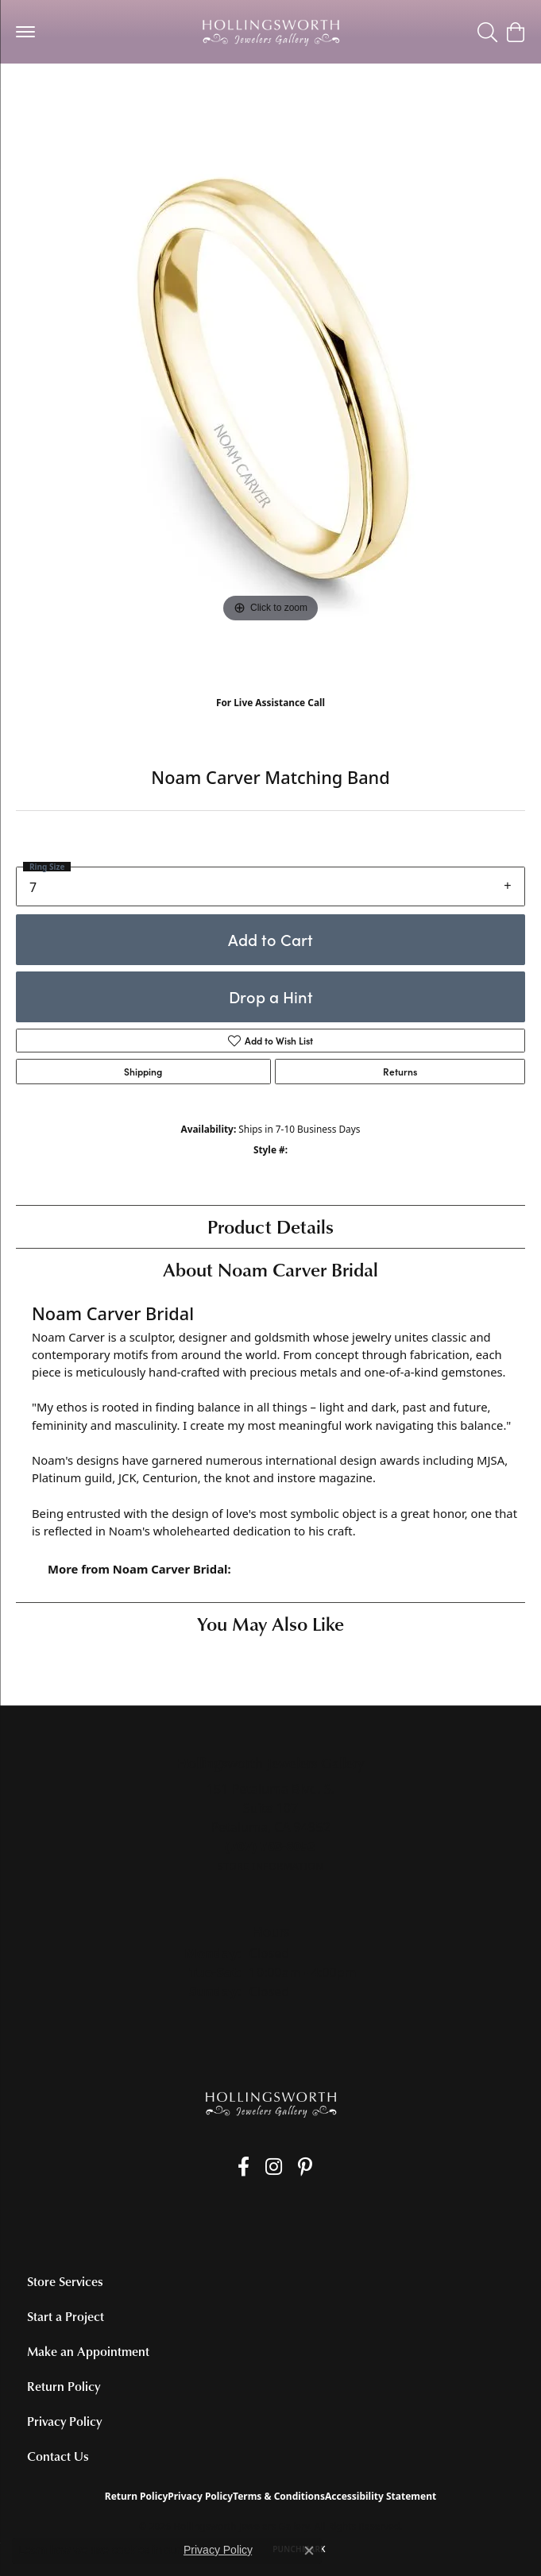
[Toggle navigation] (25, 31)
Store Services (65, 2281)
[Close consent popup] (309, 2550)
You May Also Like (270, 1623)
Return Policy (63, 2386)
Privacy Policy (64, 2421)
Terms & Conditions (279, 2496)
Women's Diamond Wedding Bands (109, 95)
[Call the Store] (270, 1846)
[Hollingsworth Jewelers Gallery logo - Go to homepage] (270, 32)
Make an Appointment (88, 2351)
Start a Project (65, 2316)
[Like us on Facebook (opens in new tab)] (243, 2166)
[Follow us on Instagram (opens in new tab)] (273, 2166)
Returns (400, 1071)
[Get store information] (270, 1866)
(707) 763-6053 (270, 719)
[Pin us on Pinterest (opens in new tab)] (305, 2166)
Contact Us (58, 2456)
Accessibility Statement (380, 2496)
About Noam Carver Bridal (270, 1269)
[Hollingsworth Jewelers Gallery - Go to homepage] (271, 2104)
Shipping (143, 1071)
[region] (270, 404)
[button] (487, 32)
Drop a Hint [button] (271, 996)
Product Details (270, 1226)
